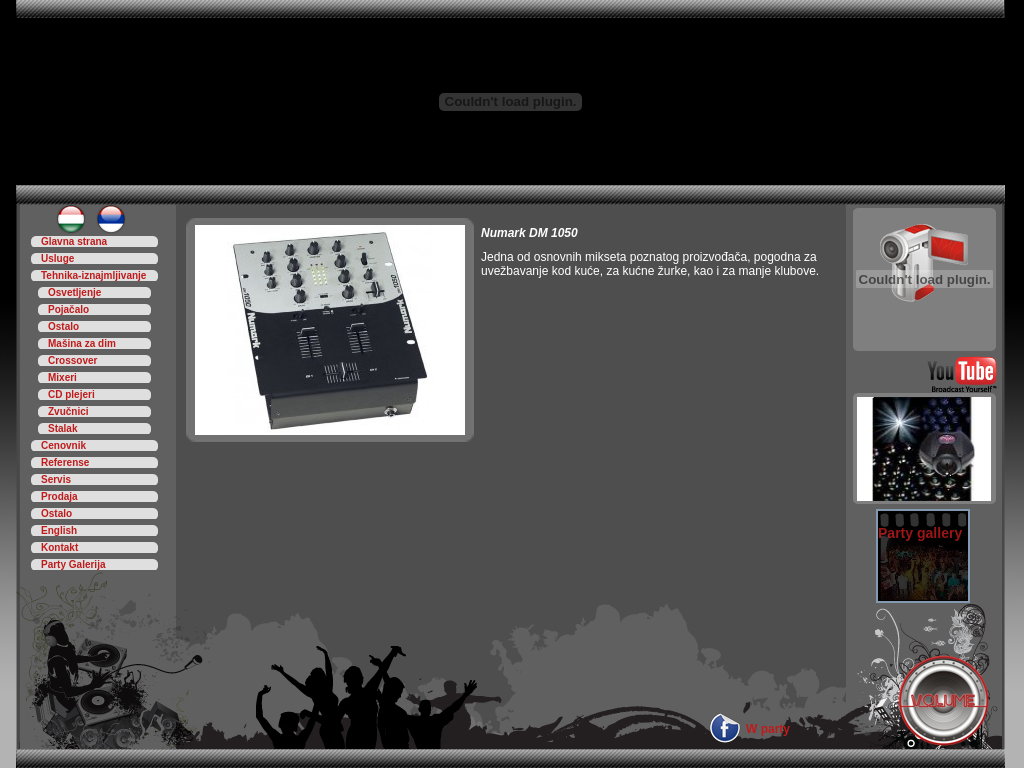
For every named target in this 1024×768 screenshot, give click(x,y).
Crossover (72, 360)
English (59, 530)
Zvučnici (68, 411)
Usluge (57, 258)
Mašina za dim (82, 343)
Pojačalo (68, 309)
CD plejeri (71, 394)
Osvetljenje (74, 292)
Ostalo (63, 326)
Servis (56, 479)
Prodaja (59, 496)
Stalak (62, 428)
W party (768, 729)
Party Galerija (73, 564)
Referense (65, 462)
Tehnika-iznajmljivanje (93, 275)
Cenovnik (63, 445)
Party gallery (920, 533)
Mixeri (62, 377)
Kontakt (59, 547)
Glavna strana (74, 241)
